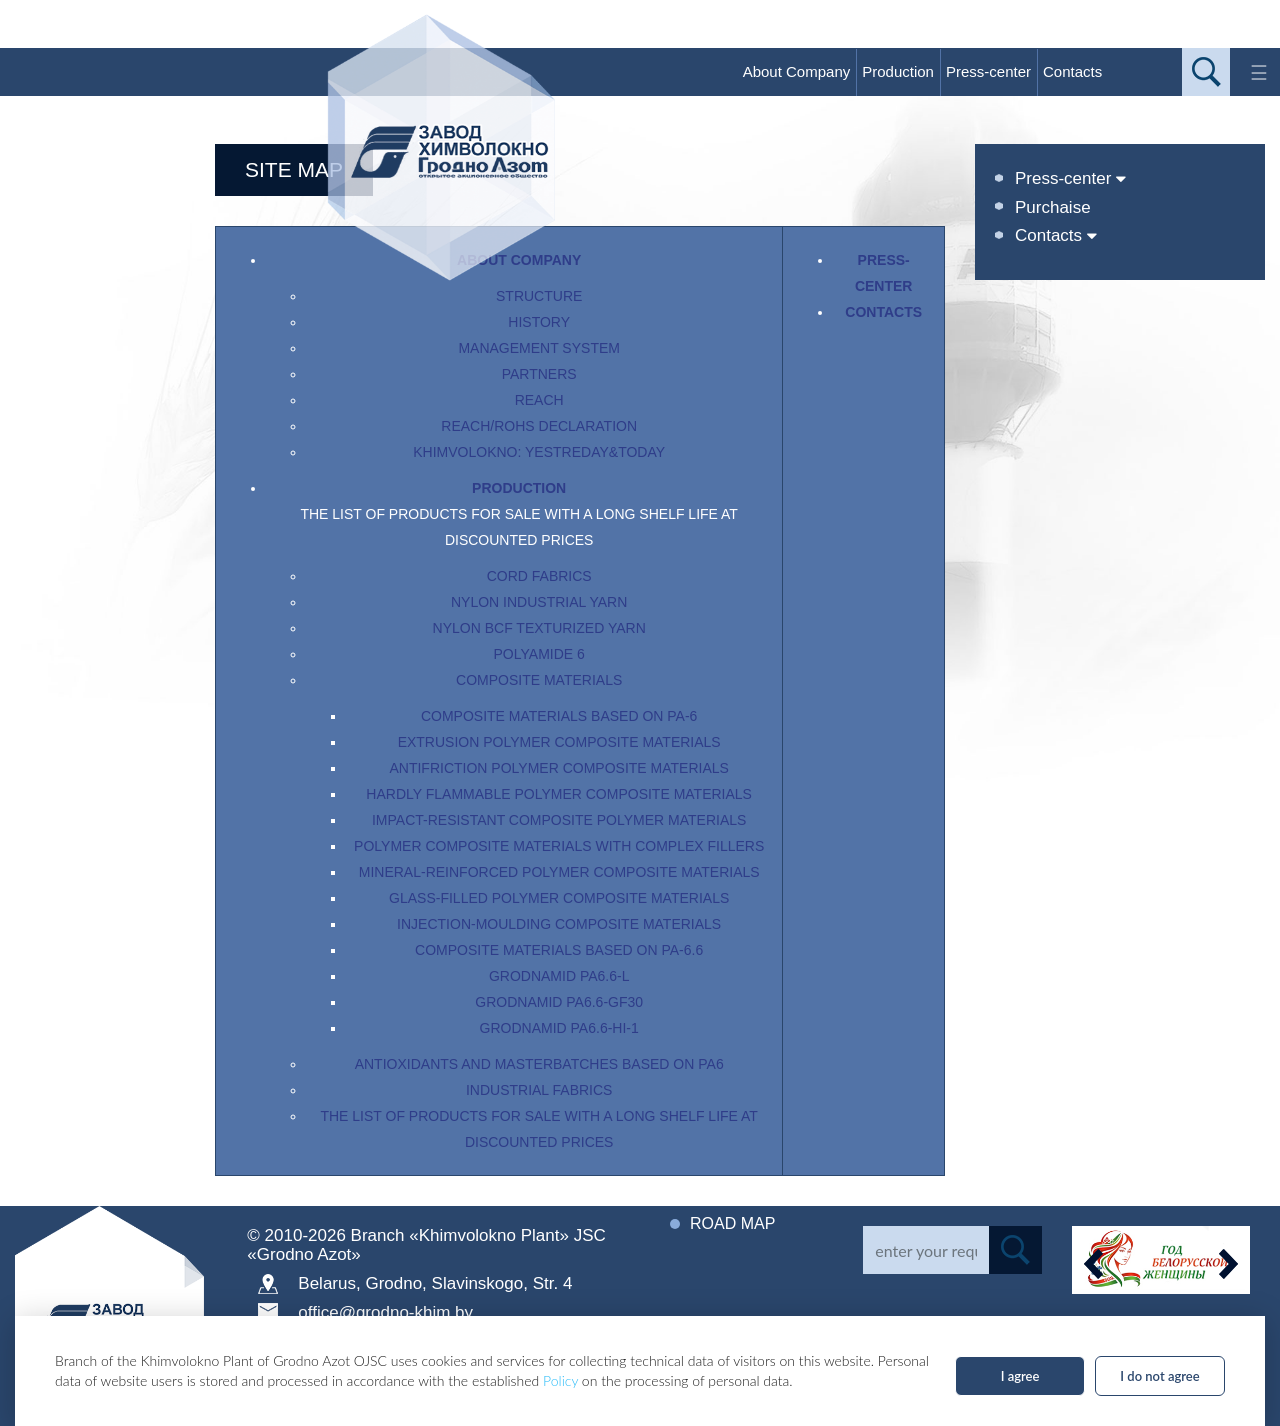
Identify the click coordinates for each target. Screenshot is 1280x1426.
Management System (539, 348)
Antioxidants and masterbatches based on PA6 (539, 1064)
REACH (539, 400)
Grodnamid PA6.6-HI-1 (559, 1028)
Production (898, 71)
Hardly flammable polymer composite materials (559, 794)
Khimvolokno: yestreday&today (539, 452)
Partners (539, 374)
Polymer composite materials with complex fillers (559, 846)
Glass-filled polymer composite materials (559, 898)
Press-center (988, 71)
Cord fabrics (539, 576)
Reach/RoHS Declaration (539, 426)
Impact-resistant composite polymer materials (559, 820)
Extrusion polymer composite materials (559, 742)
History (539, 322)
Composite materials (539, 680)
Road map (732, 1223)
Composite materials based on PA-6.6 (559, 950)
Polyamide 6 (539, 654)
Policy (560, 1380)
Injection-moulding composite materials (559, 924)
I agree (1020, 1376)
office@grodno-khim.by (385, 1312)
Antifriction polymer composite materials (558, 768)
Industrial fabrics (539, 1090)
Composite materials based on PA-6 (559, 716)
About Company (797, 71)
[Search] (925, 1250)
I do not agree (1159, 1376)
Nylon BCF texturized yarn (539, 628)
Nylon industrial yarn (539, 602)
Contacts (1072, 71)
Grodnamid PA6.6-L (559, 976)
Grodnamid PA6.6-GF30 (559, 1002)
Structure (539, 296)
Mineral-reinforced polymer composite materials (559, 872)
